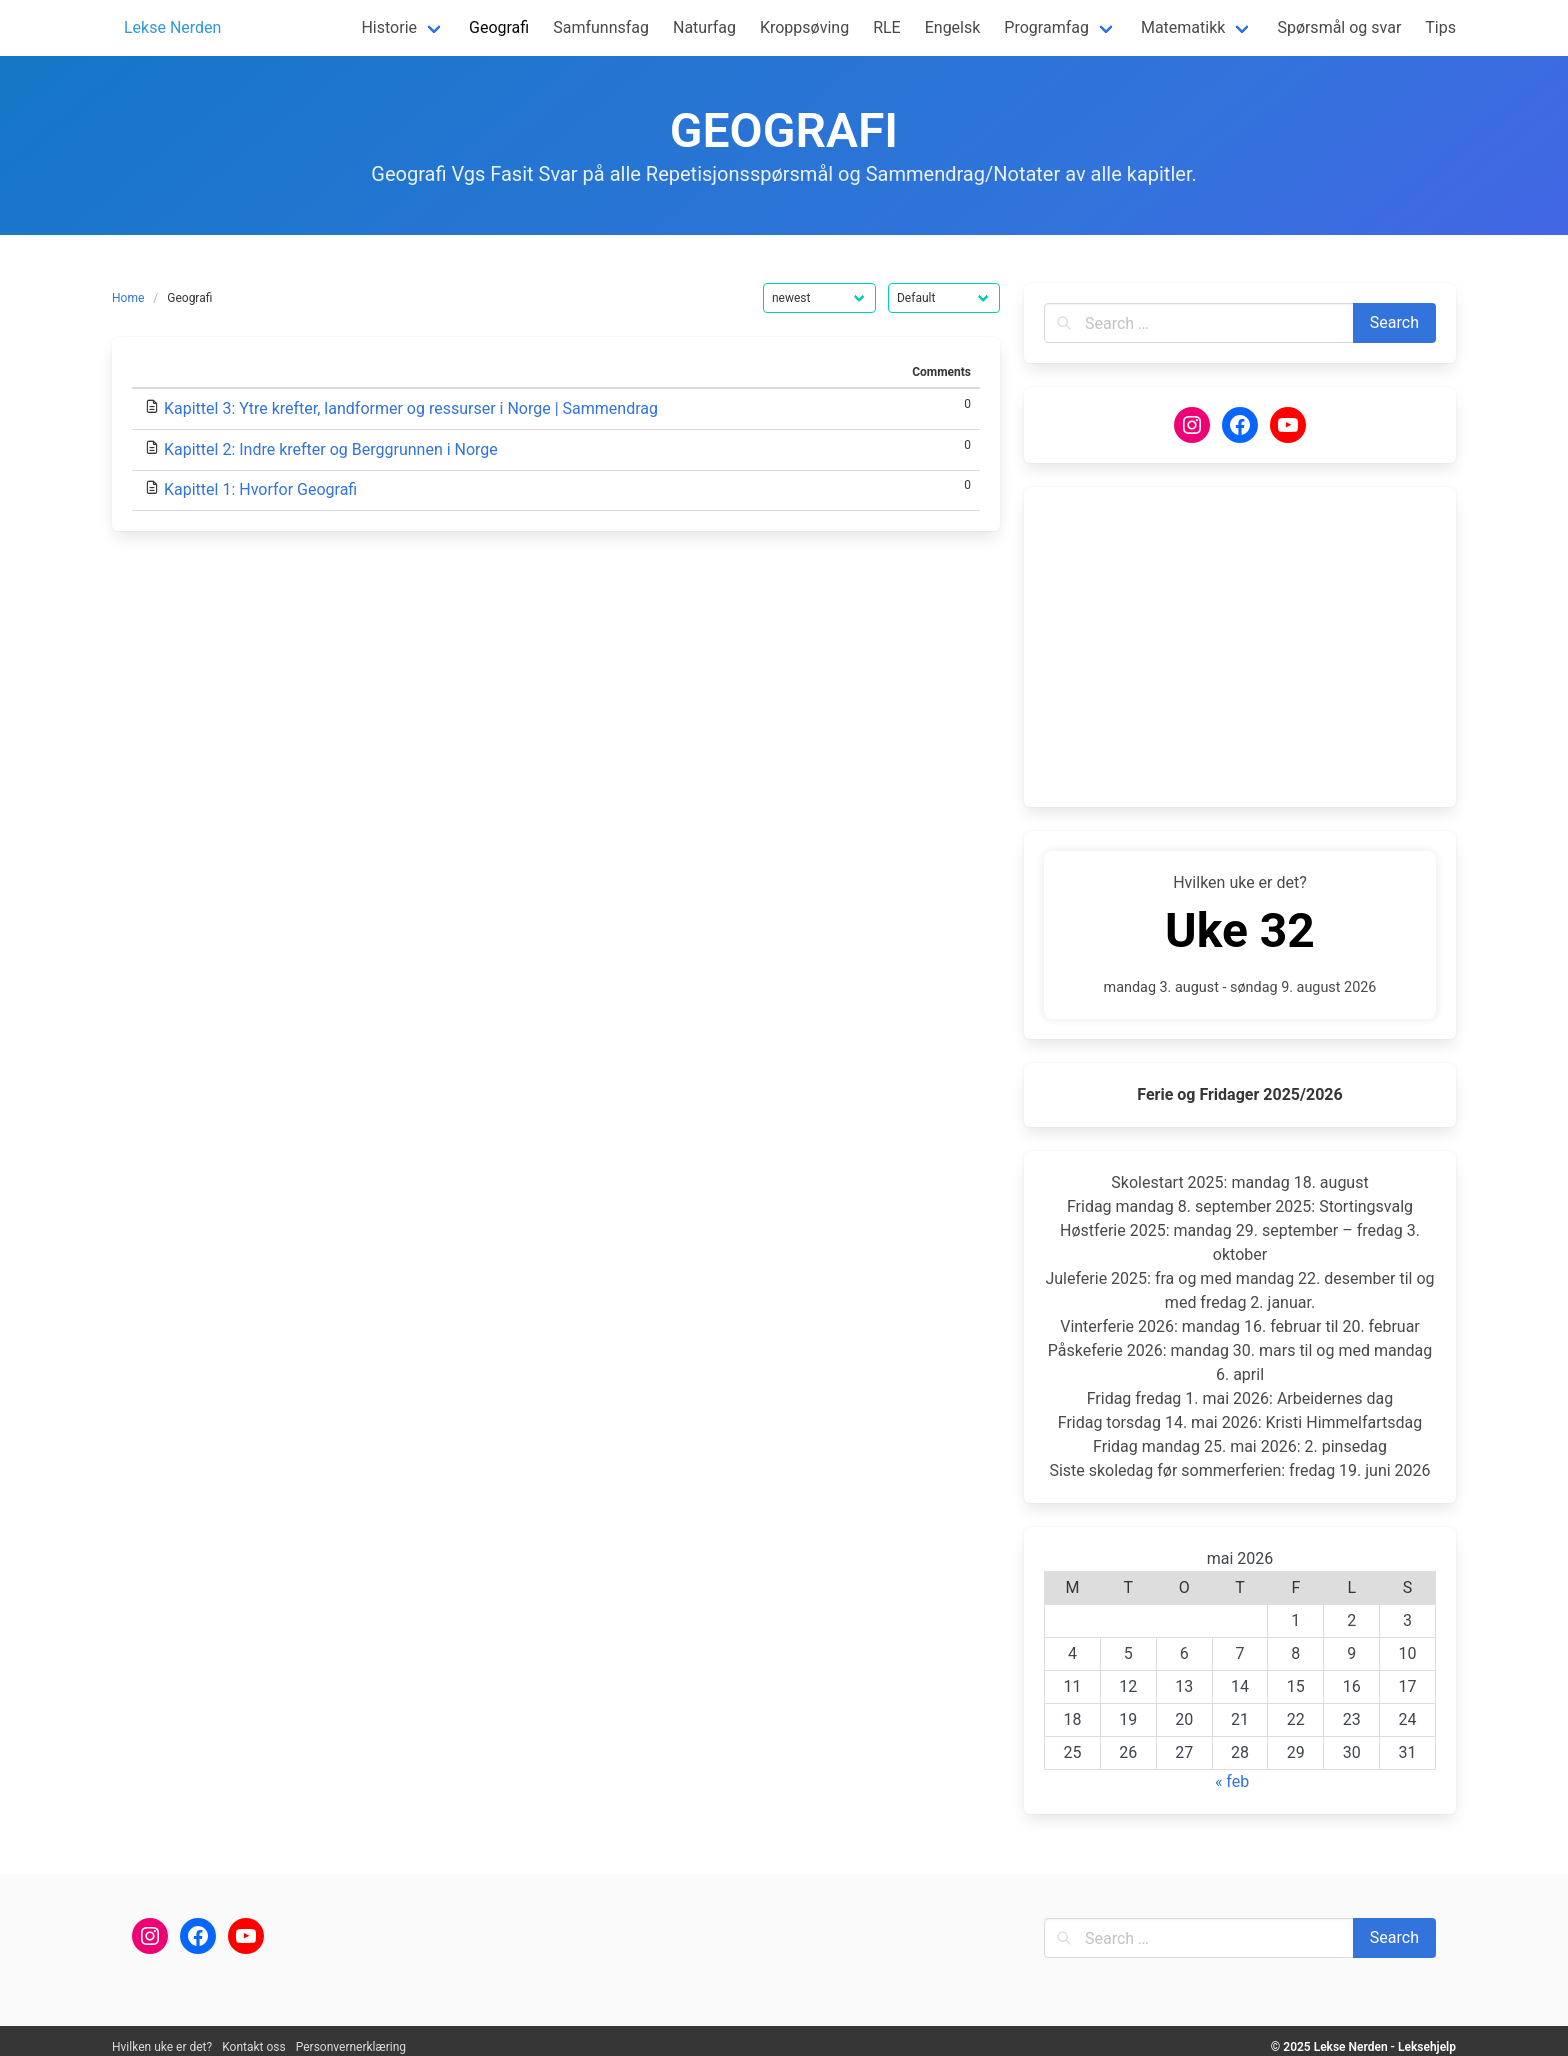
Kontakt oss (254, 2047)
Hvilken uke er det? (162, 2047)
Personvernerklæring (351, 2047)
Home (128, 298)
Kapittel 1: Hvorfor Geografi (260, 489)
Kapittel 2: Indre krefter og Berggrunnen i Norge (331, 449)
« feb (1232, 1781)
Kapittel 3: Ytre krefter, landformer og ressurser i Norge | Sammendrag (411, 408)
